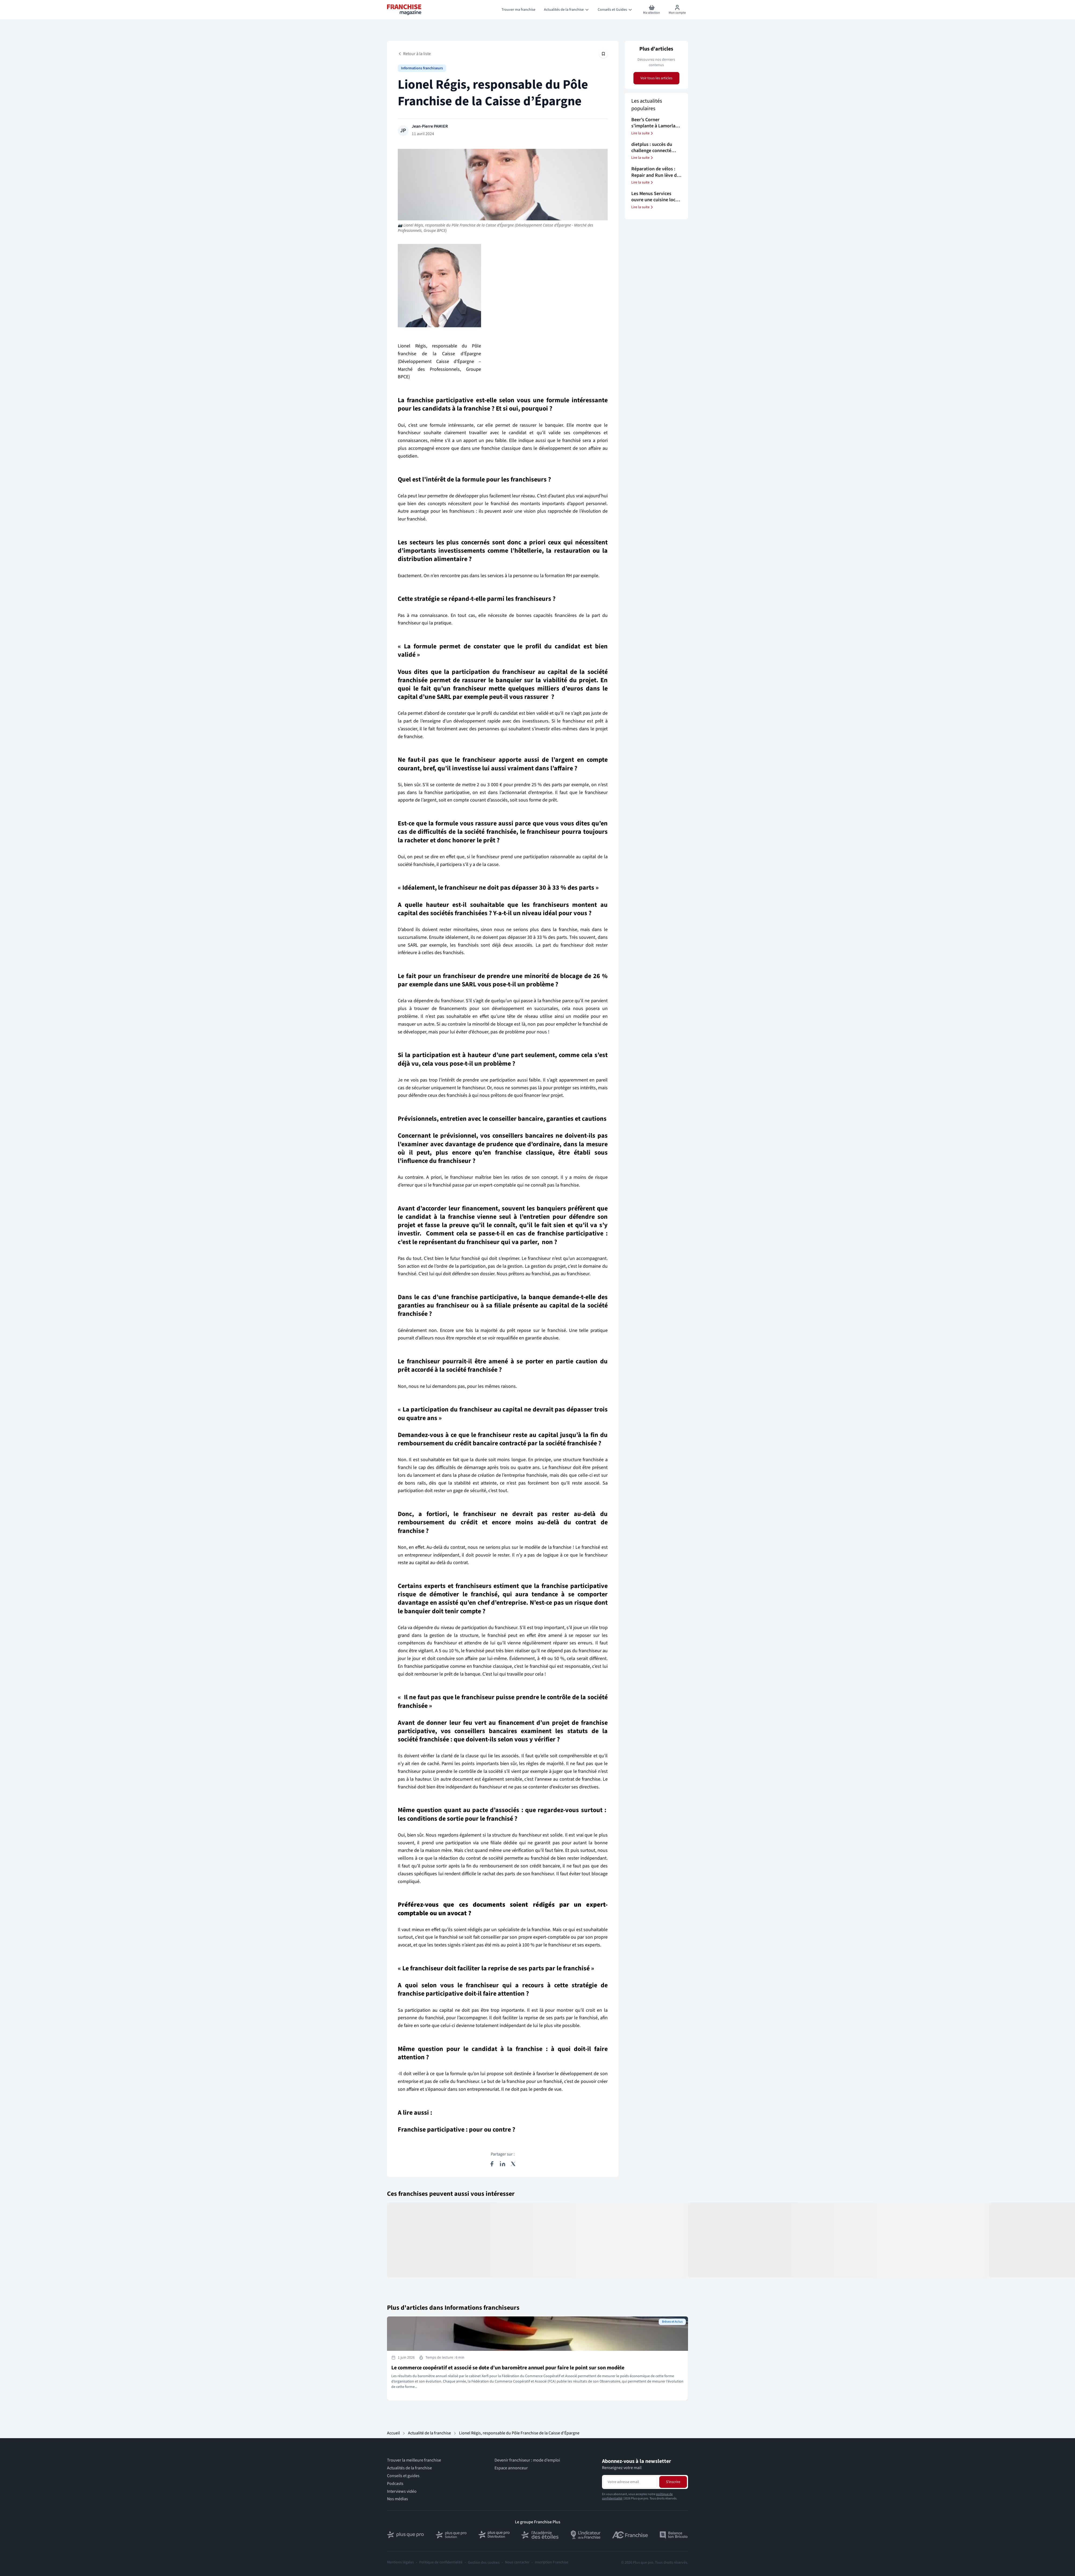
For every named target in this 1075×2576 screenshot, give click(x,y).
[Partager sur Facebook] (492, 2164)
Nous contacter (517, 2562)
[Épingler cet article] (603, 53)
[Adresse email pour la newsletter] (630, 2482)
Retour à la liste (414, 54)
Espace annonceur (511, 2468)
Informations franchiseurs (422, 68)
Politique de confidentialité (441, 2562)
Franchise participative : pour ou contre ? (456, 2129)
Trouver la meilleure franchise (414, 2460)
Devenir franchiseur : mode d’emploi (527, 2460)
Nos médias (397, 2499)
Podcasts (395, 2484)
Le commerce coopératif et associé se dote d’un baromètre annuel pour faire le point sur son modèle (507, 2368)
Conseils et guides (403, 2476)
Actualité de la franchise (429, 2433)
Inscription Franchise (551, 2562)
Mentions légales (400, 2562)
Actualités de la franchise (409, 2468)
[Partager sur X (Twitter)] (513, 2164)
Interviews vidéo (402, 2491)
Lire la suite (642, 133)
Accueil (393, 2433)
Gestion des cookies (484, 2562)
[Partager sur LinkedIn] (502, 2164)
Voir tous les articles (656, 78)
